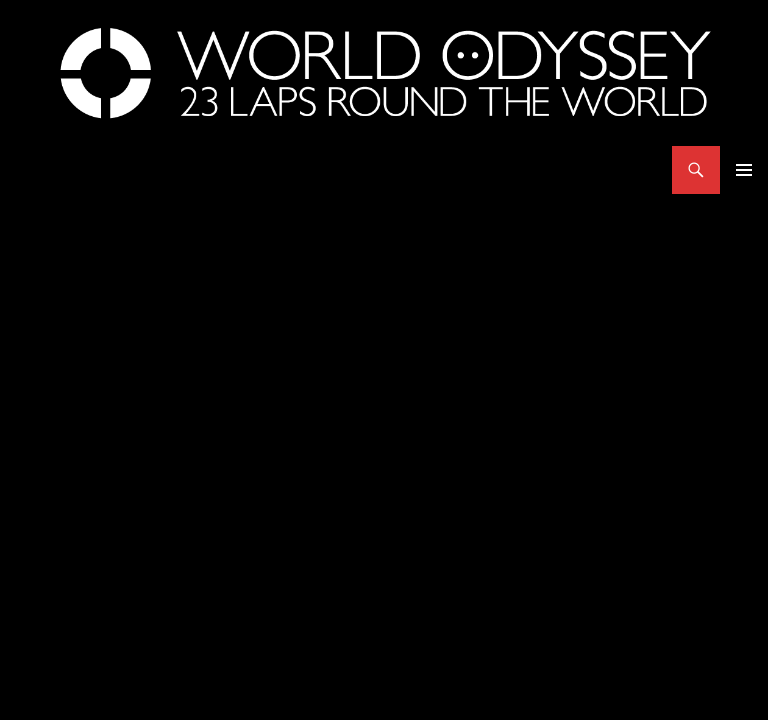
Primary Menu (744, 170)
